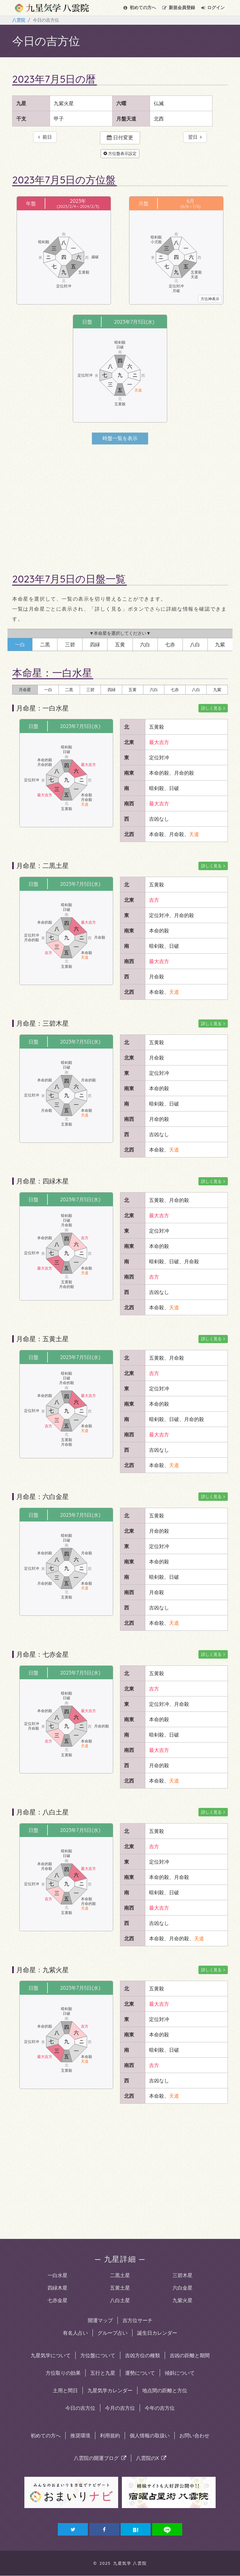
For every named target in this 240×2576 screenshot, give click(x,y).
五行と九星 (102, 2373)
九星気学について (51, 2356)
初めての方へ (139, 7)
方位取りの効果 (63, 2373)
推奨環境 (80, 2436)
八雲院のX (151, 2458)
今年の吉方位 (160, 2408)
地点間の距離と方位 (164, 2391)
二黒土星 (120, 2275)
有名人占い (75, 2333)
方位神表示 (210, 299)
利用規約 (110, 2436)
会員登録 (178, 7)
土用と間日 (65, 2391)
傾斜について (180, 2373)
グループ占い (113, 2333)
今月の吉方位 (120, 2408)
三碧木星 (182, 2275)
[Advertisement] (120, 503)
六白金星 (182, 2288)
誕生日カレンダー (157, 2333)
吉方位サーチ (137, 2320)
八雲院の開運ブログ (100, 2458)
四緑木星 (58, 2288)
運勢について (140, 2373)
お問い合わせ (194, 2436)
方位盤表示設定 (120, 153)
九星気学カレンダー (110, 2391)
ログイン (213, 7)
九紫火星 (182, 2300)
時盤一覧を (120, 438)
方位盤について (97, 2356)
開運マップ (100, 2320)
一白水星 (58, 2275)
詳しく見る (212, 708)
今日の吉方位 (80, 2408)
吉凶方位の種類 (142, 2356)
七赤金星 (58, 2300)
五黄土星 (120, 2288)
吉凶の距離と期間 (190, 2356)
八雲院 (18, 20)
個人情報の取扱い (150, 2436)
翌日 (195, 137)
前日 (45, 137)
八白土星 (120, 2300)
